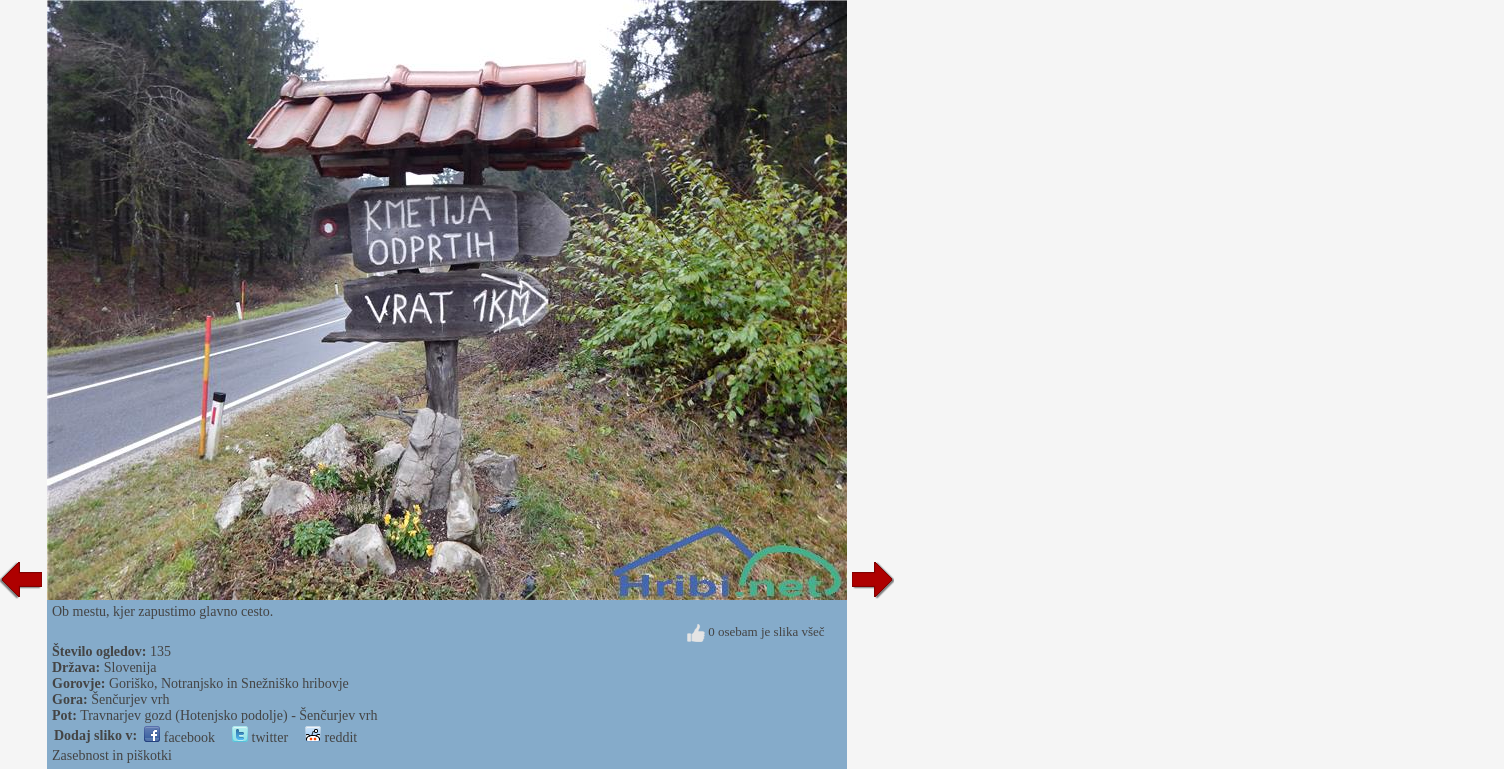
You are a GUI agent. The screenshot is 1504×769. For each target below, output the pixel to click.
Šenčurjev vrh (130, 699)
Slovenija (130, 667)
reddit (331, 737)
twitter (260, 737)
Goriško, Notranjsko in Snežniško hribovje (229, 683)
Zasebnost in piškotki (112, 755)
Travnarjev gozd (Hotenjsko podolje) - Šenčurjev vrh (228, 715)
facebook (179, 737)
